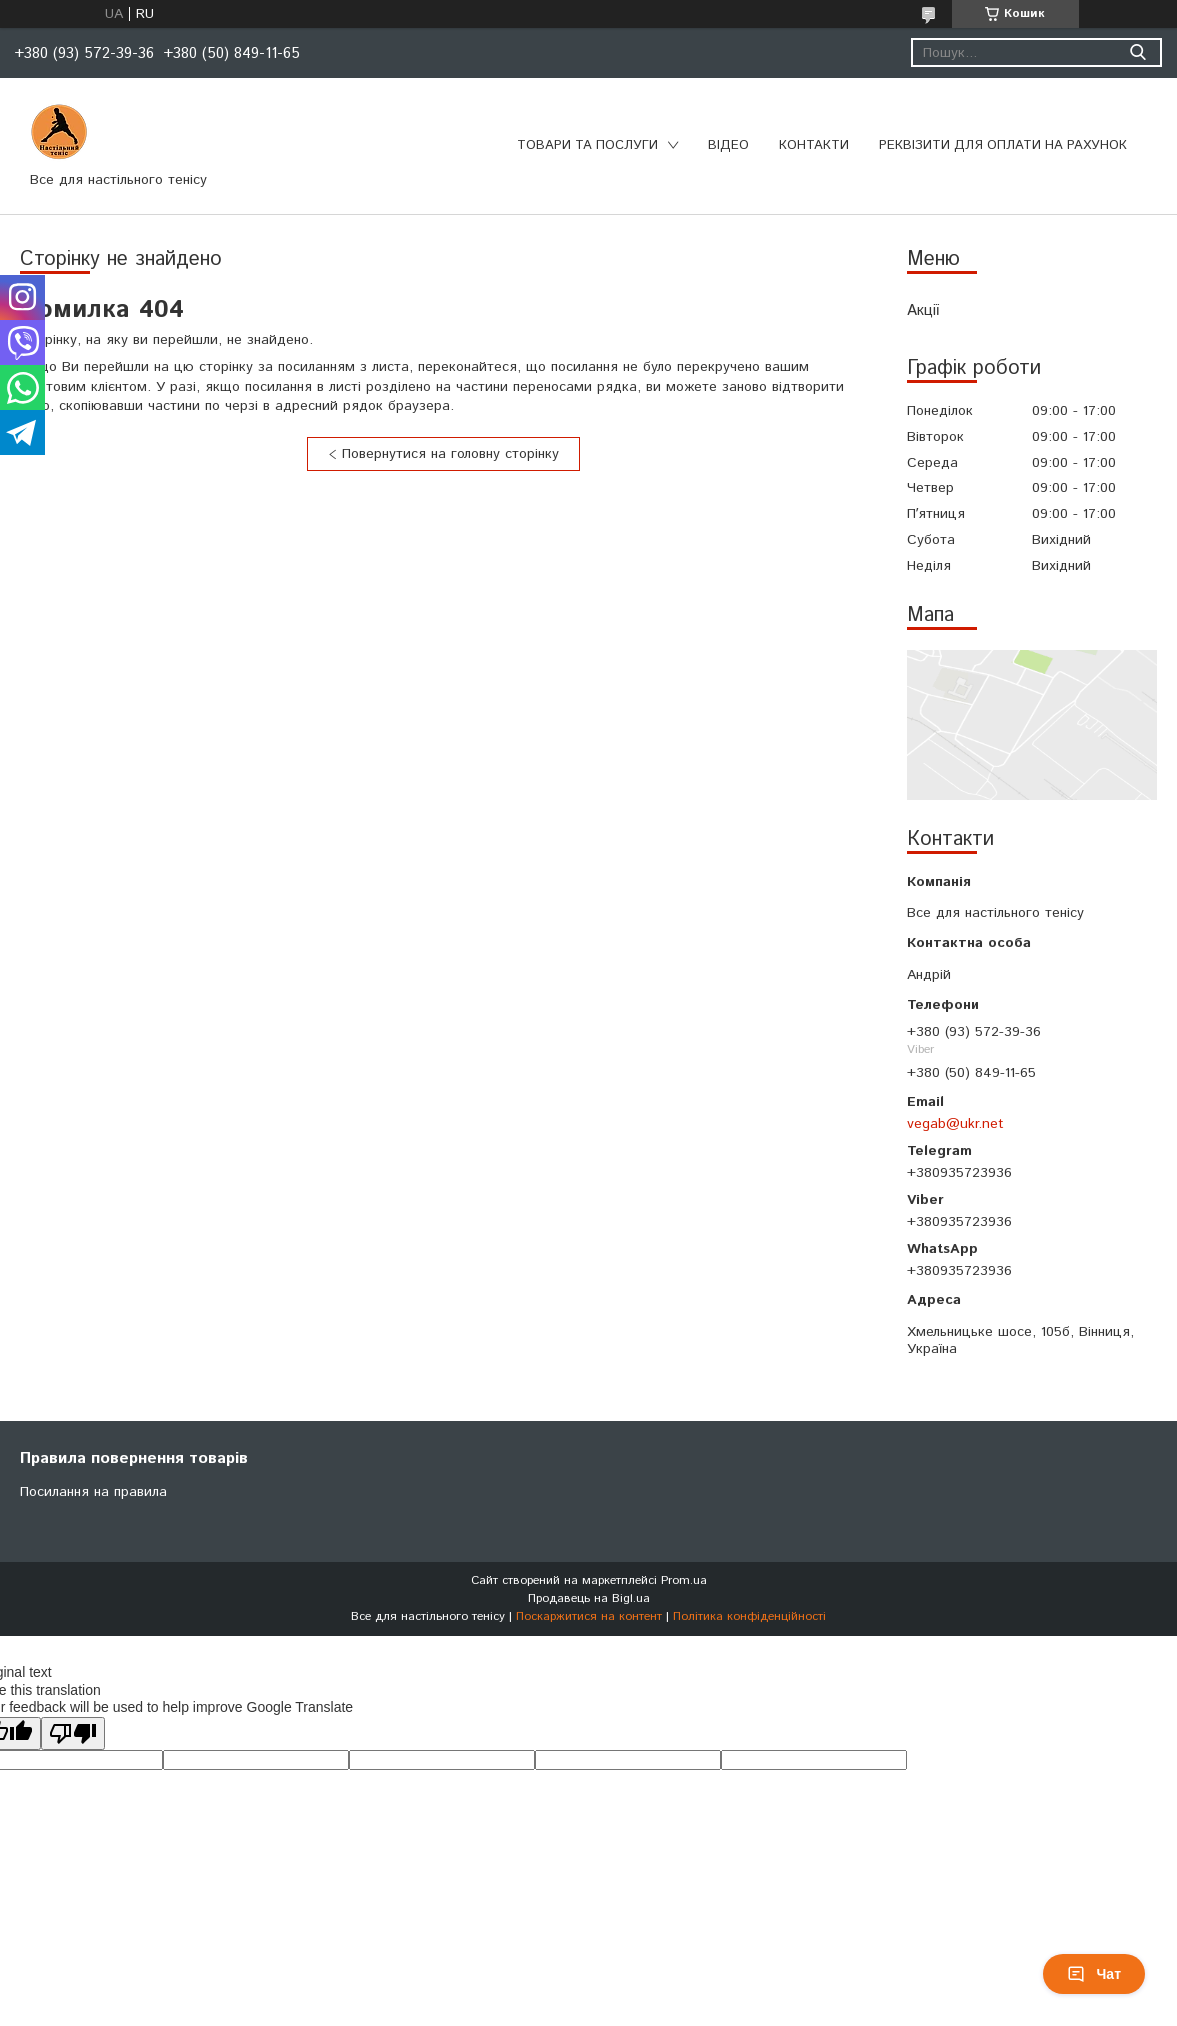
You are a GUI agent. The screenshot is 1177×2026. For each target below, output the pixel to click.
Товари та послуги (587, 145)
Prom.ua (684, 1580)
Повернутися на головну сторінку (450, 454)
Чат (1094, 1974)
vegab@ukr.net (955, 1124)
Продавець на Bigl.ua (589, 1598)
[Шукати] (1137, 52)
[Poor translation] (73, 1733)
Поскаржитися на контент (589, 1616)
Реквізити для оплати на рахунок (1003, 145)
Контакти (814, 145)
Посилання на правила (93, 1492)
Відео (728, 145)
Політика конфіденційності (749, 1616)
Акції (923, 310)
